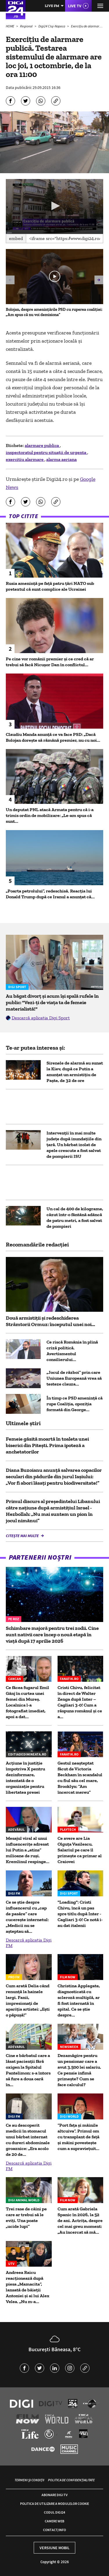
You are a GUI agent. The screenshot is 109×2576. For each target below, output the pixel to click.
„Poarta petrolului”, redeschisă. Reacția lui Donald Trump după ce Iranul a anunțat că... (50, 893)
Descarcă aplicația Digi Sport (41, 1017)
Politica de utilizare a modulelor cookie (54, 2503)
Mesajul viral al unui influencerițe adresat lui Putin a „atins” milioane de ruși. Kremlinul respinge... (27, 1849)
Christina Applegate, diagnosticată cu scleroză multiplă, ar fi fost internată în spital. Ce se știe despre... (79, 2000)
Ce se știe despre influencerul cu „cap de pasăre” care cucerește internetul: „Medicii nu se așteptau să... (27, 1916)
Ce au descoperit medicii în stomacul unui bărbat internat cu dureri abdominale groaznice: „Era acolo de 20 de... (28, 2139)
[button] (54, 205)
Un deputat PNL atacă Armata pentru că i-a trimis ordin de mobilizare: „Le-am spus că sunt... (50, 815)
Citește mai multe (23, 1535)
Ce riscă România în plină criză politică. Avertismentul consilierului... (72, 1350)
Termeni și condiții (29, 2480)
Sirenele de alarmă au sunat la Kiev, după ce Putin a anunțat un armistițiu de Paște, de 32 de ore (75, 1071)
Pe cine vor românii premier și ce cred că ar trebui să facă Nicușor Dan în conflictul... (50, 661)
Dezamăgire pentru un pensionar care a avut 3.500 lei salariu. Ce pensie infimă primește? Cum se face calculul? (79, 2070)
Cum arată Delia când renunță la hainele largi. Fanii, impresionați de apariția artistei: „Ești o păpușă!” (28, 2000)
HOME (10, 26)
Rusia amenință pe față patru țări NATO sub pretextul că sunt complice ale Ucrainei (50, 586)
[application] (54, 206)
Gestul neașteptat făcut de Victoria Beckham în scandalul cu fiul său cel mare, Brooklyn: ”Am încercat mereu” (80, 1777)
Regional (26, 26)
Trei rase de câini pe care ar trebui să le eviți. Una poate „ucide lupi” (26, 2217)
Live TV (74, 5)
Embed (16, 238)
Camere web (54, 2521)
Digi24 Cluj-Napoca (52, 26)
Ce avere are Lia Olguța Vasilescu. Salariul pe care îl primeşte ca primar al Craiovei (80, 1849)
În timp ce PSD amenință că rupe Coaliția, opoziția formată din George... (75, 1403)
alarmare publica (42, 445)
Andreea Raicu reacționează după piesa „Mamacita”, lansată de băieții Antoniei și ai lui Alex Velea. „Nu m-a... (27, 2287)
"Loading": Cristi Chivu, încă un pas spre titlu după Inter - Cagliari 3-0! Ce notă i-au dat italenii (80, 1913)
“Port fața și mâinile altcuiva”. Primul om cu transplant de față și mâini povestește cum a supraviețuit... (78, 2136)
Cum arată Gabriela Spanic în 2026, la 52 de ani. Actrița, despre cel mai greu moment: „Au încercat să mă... (80, 2220)
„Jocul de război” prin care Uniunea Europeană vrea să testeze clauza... (74, 1378)
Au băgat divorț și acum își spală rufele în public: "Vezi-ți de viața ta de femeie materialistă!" (52, 1002)
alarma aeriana (61, 459)
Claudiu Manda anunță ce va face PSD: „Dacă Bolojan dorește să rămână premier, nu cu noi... (53, 737)
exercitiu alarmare (25, 459)
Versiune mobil (54, 2547)
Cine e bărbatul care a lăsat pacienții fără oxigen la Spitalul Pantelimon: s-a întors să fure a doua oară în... (28, 2070)
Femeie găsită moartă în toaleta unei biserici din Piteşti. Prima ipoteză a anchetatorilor (47, 1445)
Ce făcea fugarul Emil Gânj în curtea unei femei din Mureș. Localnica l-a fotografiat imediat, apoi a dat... (27, 1702)
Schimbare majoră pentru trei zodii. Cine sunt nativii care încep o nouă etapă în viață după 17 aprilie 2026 (52, 1634)
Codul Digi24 (54, 2512)
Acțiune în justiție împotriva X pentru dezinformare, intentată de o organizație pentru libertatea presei (25, 1777)
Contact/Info (54, 2530)
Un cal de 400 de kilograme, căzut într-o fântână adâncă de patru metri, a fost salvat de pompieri (75, 1217)
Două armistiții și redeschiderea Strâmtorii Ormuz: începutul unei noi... (50, 1321)
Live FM (52, 5)
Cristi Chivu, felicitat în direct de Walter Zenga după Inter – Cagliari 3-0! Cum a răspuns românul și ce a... (80, 1702)
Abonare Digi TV (54, 2495)
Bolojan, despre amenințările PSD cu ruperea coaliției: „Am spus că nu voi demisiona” (54, 312)
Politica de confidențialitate (71, 2480)
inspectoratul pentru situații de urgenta (46, 452)
